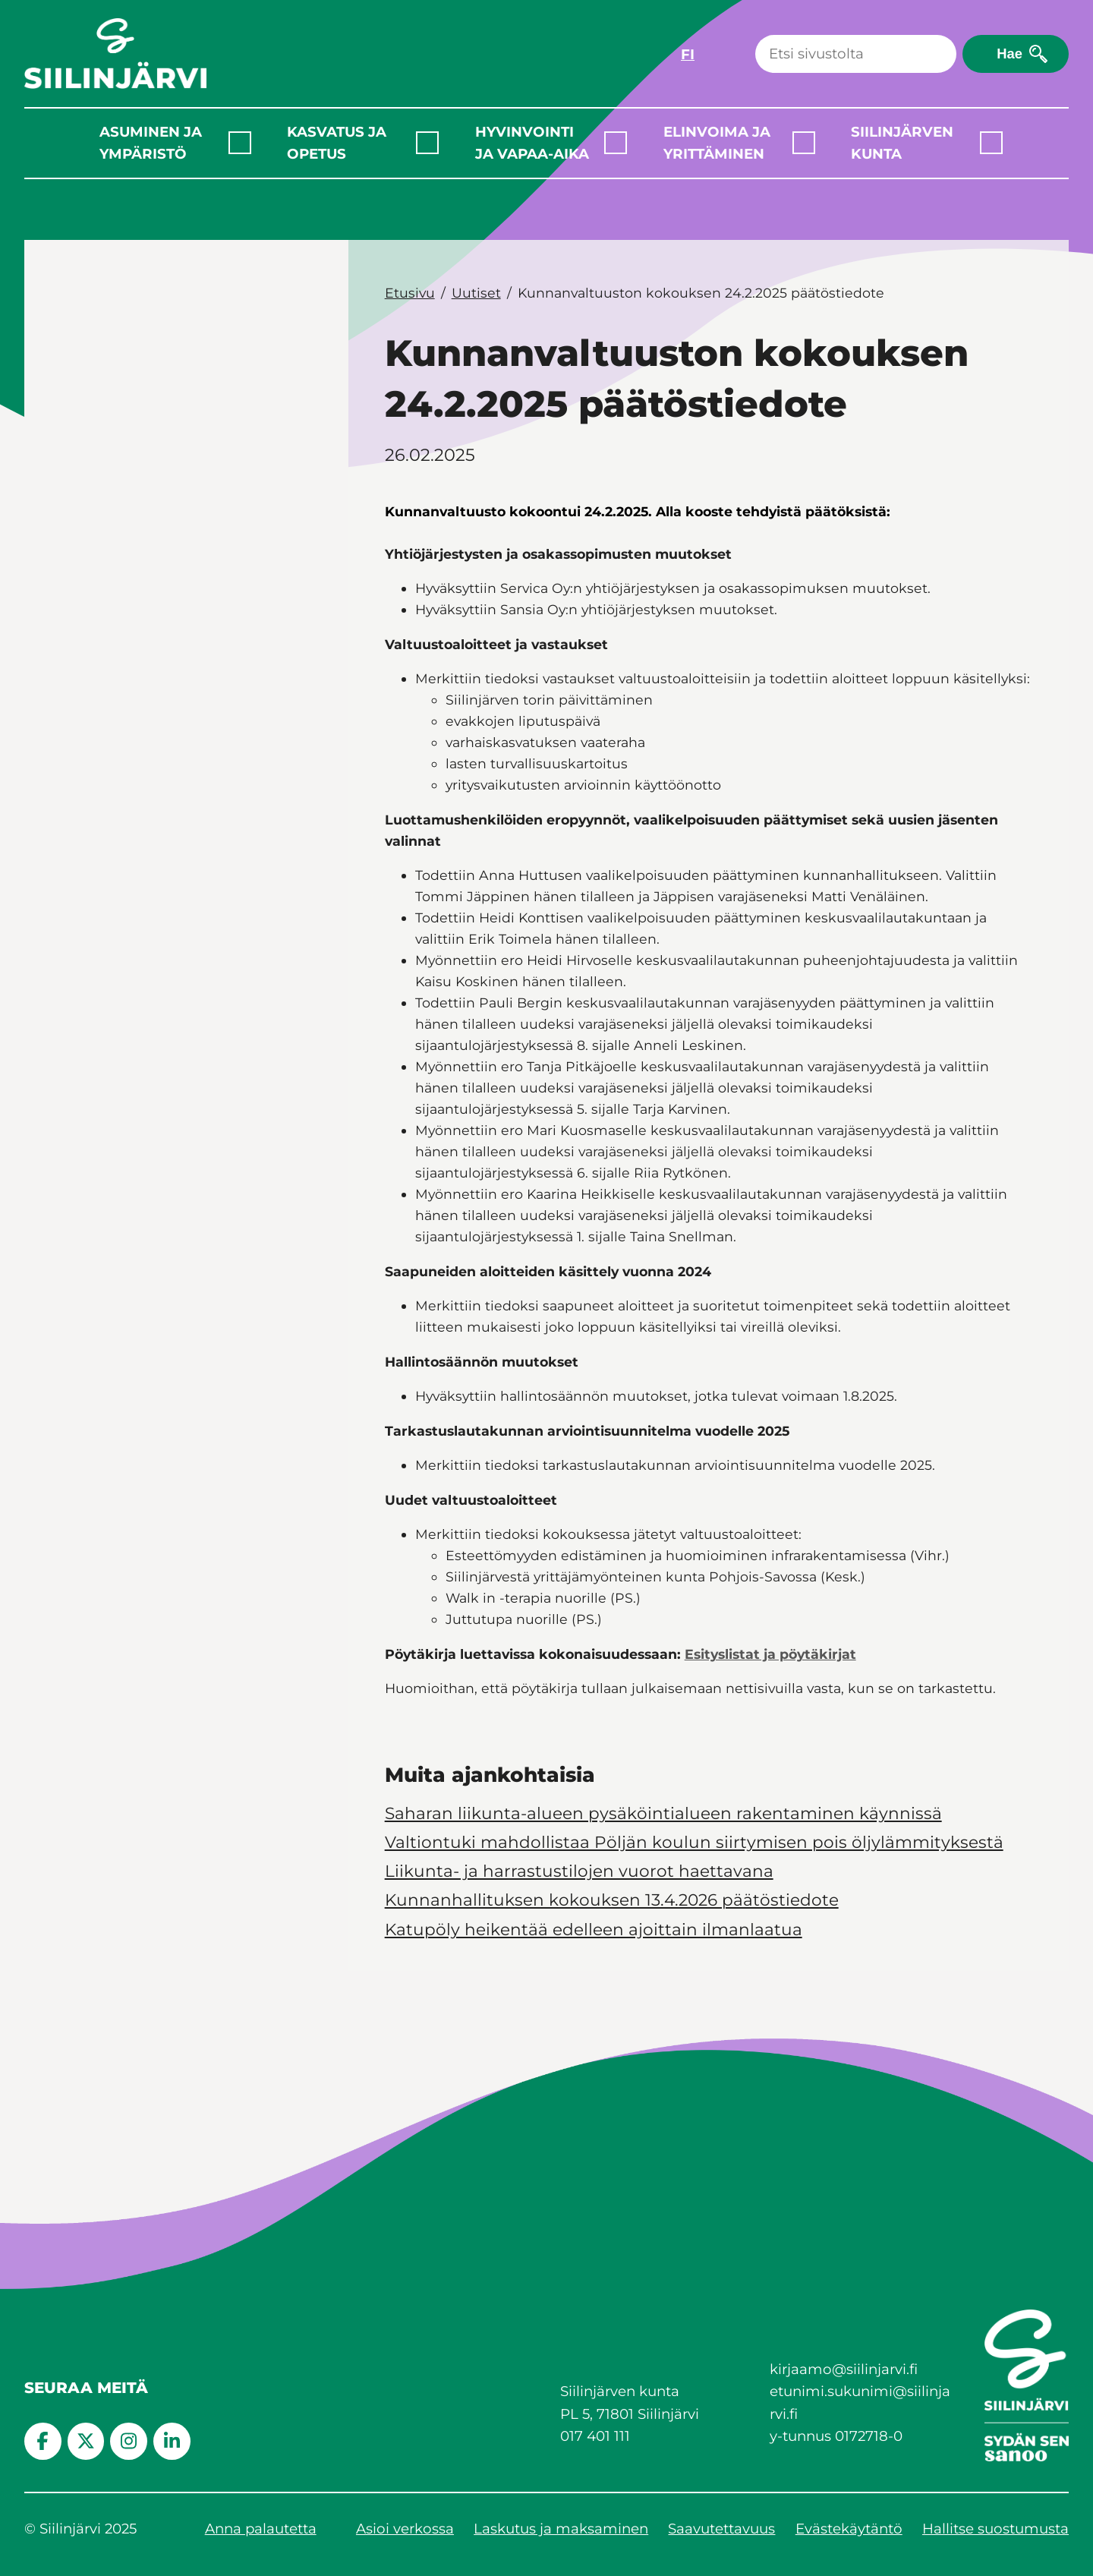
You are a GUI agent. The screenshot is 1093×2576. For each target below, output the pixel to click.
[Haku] (855, 54)
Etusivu (410, 293)
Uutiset (476, 293)
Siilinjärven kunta (902, 142)
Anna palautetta (261, 2528)
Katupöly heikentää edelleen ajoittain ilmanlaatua (593, 1929)
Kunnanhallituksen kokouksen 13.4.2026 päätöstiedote (612, 1899)
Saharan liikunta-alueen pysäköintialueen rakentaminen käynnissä (663, 1813)
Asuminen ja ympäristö (150, 142)
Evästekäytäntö (848, 2528)
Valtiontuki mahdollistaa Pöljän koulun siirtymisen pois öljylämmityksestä (694, 1842)
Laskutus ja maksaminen (561, 2528)
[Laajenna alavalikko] (239, 142)
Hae (1009, 53)
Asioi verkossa (405, 2528)
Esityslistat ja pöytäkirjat (770, 1654)
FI (688, 54)
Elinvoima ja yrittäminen (716, 142)
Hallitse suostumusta (995, 2528)
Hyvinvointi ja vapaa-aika (532, 142)
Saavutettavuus (721, 2528)
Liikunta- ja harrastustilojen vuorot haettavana (579, 1871)
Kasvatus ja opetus (336, 142)
